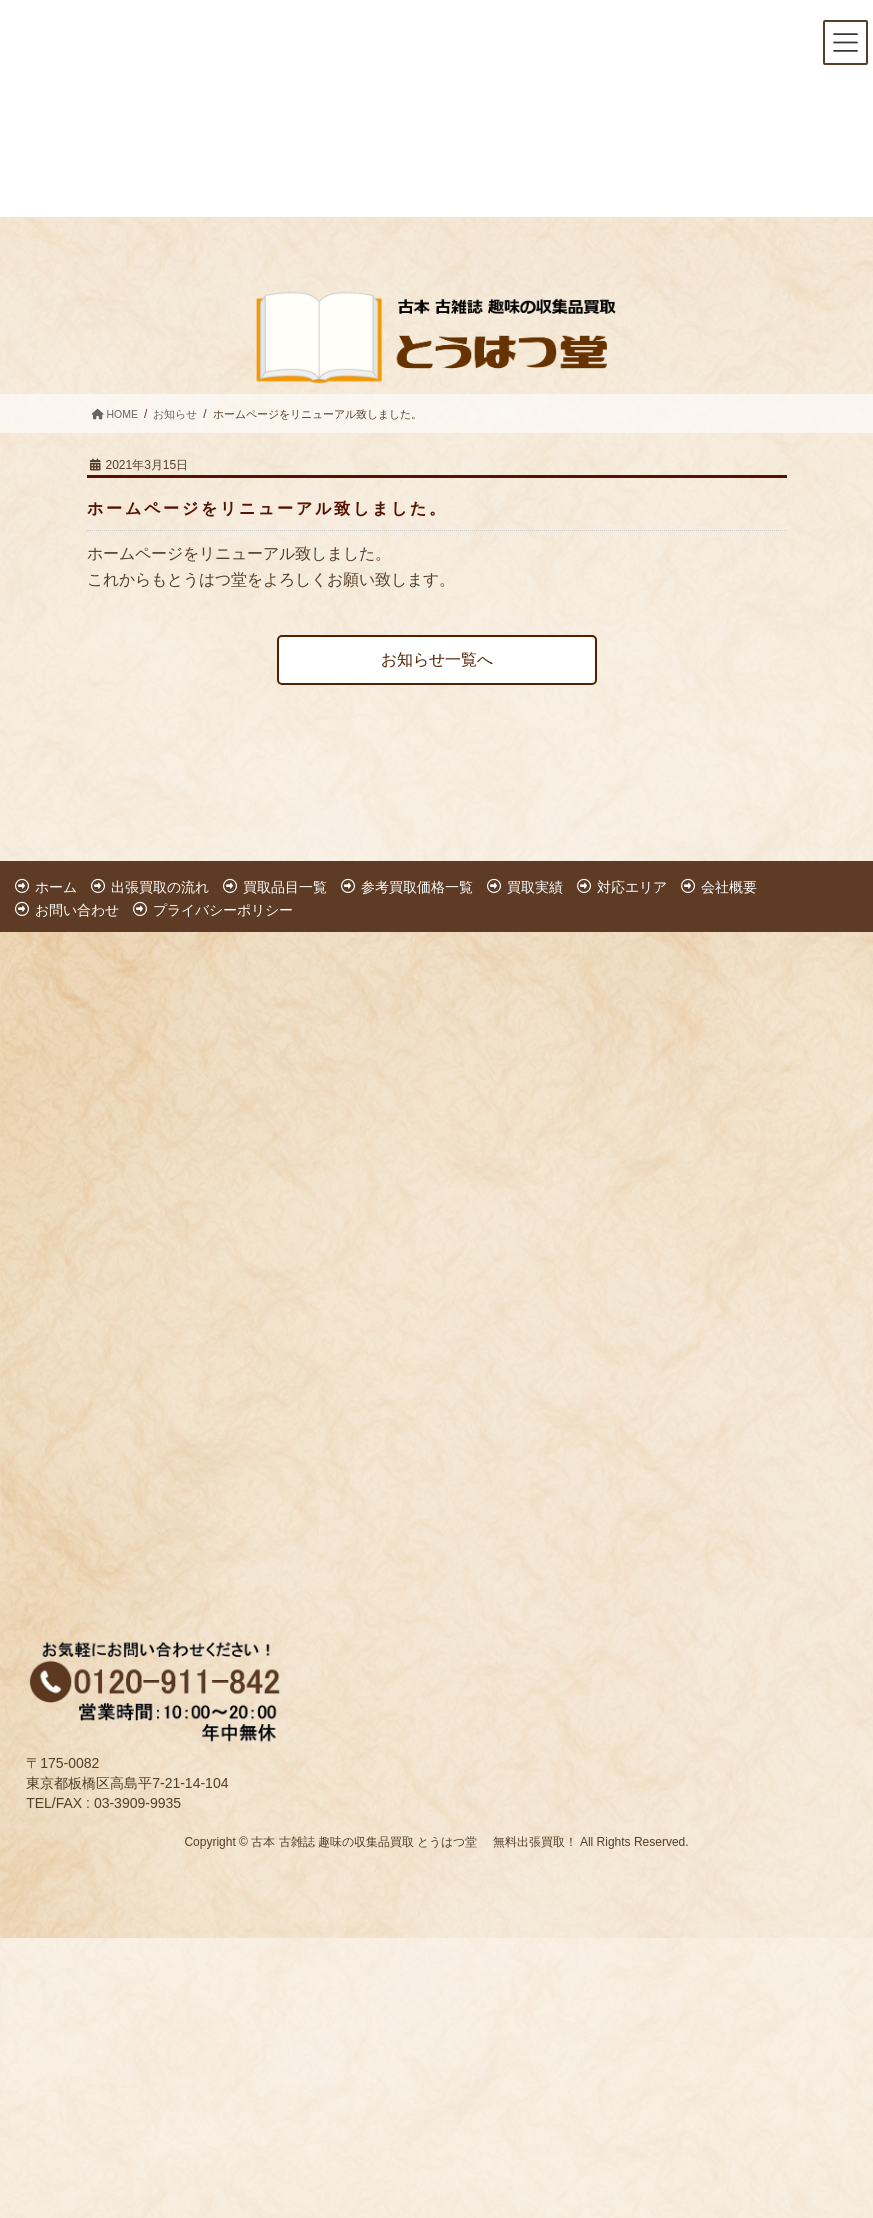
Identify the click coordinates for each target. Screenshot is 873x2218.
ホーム (56, 887)
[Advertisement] (197, 1260)
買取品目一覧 (285, 887)
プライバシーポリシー (223, 910)
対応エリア (632, 887)
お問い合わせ (77, 910)
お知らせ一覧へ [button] (437, 659)
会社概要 (729, 887)
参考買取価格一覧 (417, 887)
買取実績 (535, 887)
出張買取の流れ (160, 887)
